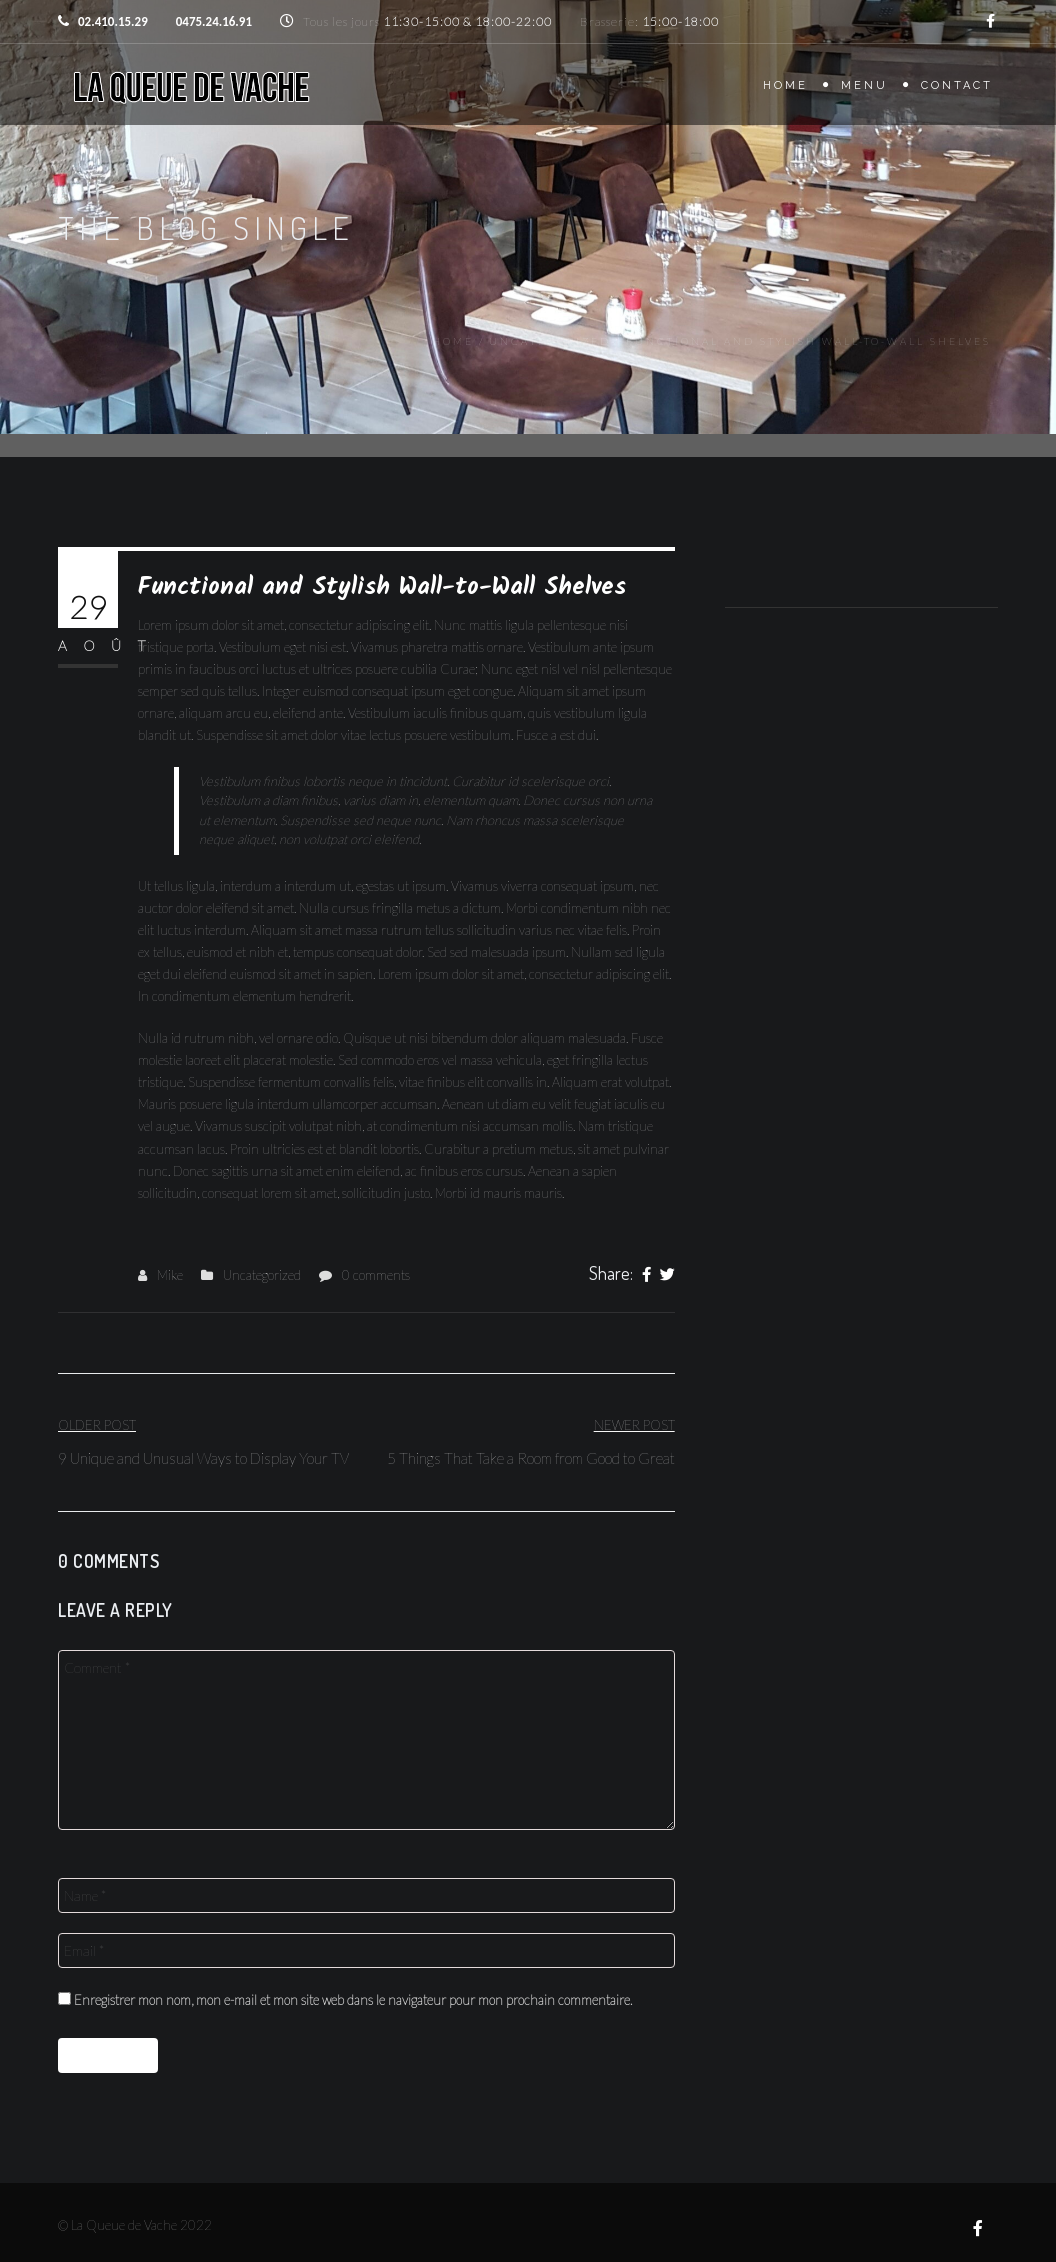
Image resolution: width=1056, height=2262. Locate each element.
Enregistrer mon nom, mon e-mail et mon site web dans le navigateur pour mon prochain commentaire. (353, 2000)
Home (785, 85)
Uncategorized (550, 341)
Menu (864, 85)
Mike (170, 1275)
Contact (957, 85)
